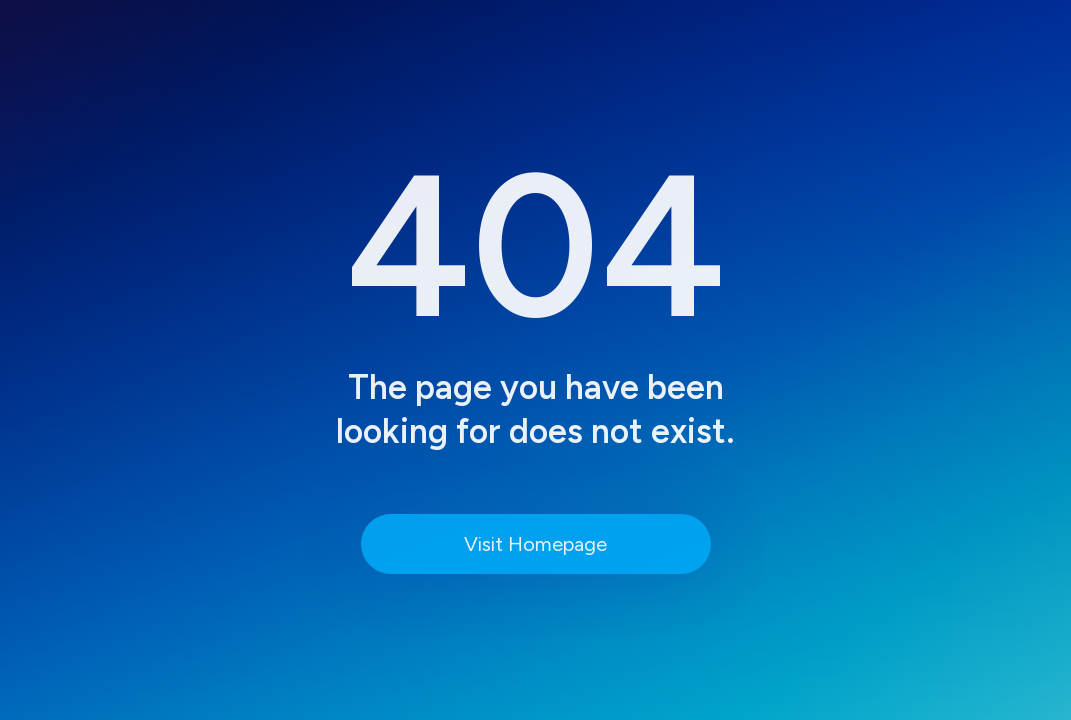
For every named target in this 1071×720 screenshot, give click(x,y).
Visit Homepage (535, 544)
